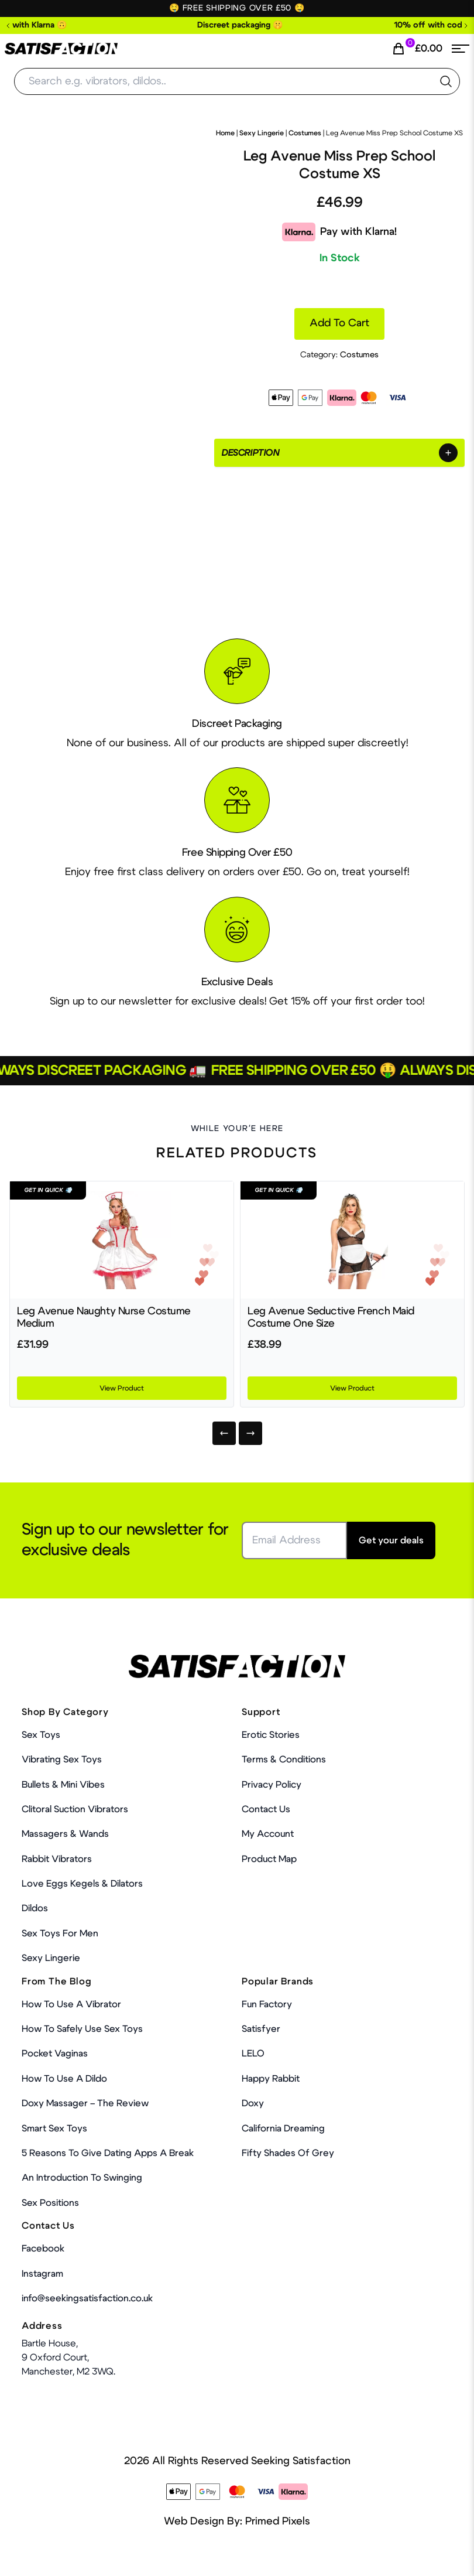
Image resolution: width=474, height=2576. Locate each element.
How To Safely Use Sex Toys (82, 2029)
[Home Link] (61, 49)
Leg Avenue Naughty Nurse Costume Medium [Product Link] (104, 1317)
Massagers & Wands (65, 1834)
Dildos (35, 1908)
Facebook (43, 2248)
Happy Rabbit (271, 2078)
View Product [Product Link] (121, 1388)
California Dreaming (283, 2128)
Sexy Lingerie (261, 132)
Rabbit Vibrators (57, 1859)
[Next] (250, 1433)
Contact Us (266, 1809)
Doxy (253, 2103)
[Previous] (224, 1433)
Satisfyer (261, 2029)
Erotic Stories (271, 1735)
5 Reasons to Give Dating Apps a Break (108, 2153)
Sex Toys (41, 1735)
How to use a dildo (64, 2078)
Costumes (304, 132)
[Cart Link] (416, 48)
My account (268, 1834)
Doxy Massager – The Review (85, 2103)
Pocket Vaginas (55, 2053)
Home (225, 132)
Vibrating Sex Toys (62, 1759)
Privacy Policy (271, 1784)
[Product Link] (121, 1240)
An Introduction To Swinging (82, 2177)
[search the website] (446, 81)
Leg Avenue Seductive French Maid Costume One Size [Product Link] (331, 1317)
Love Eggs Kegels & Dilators (82, 1883)
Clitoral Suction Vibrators (75, 1809)
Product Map (269, 1859)
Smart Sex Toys (54, 2128)
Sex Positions (50, 2203)
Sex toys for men (60, 1933)
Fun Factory (267, 2004)
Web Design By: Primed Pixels (237, 2521)
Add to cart (339, 323)
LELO (253, 2053)
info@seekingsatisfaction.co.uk (87, 2298)
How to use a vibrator (71, 2004)
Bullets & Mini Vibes (63, 1784)
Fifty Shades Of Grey (288, 2153)
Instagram (42, 2273)
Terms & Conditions (284, 1759)
